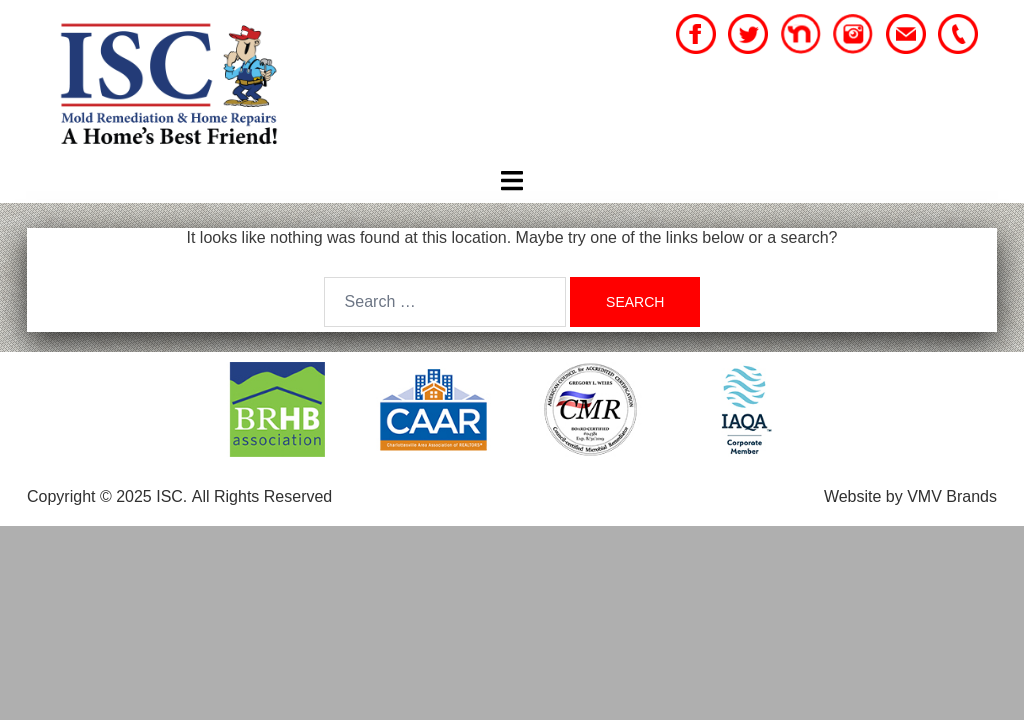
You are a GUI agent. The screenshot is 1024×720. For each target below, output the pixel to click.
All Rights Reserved (262, 496)
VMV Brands (952, 496)
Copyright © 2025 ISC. (107, 496)
